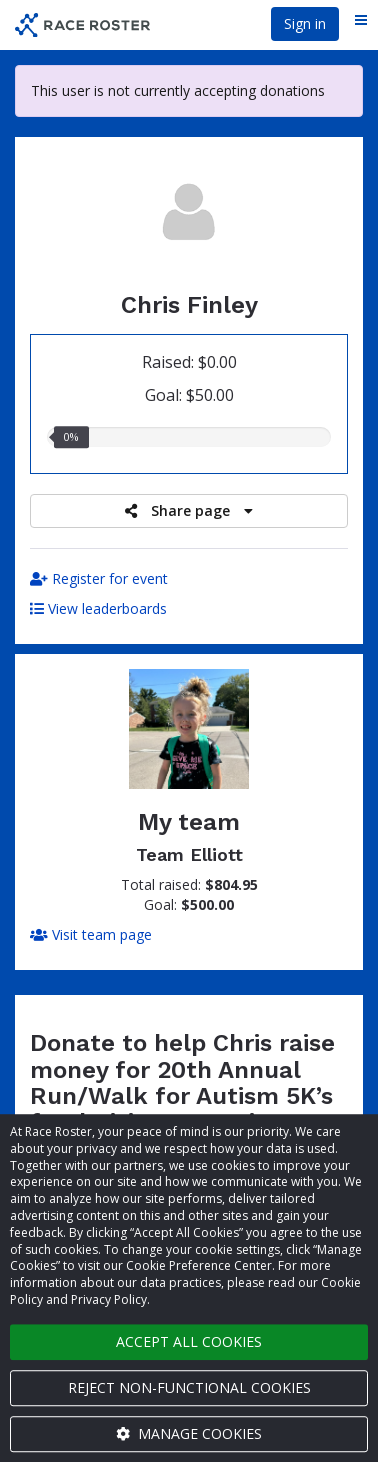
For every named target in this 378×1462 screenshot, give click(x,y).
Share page (189, 510)
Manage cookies (189, 1433)
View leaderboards (98, 608)
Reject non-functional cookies (189, 1387)
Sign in (305, 23)
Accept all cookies (189, 1341)
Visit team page (91, 934)
